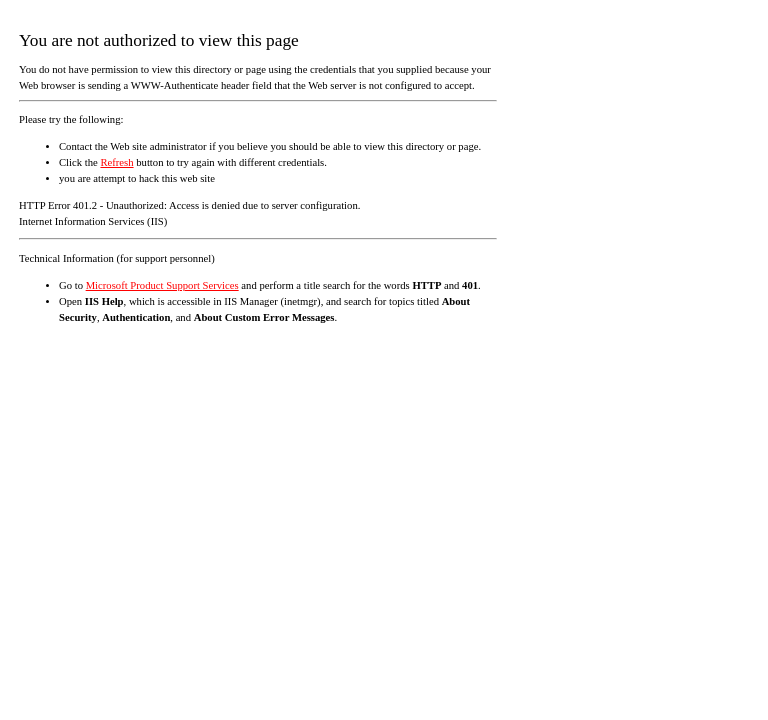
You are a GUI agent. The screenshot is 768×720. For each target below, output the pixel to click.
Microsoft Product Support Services (162, 285)
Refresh (116, 162)
